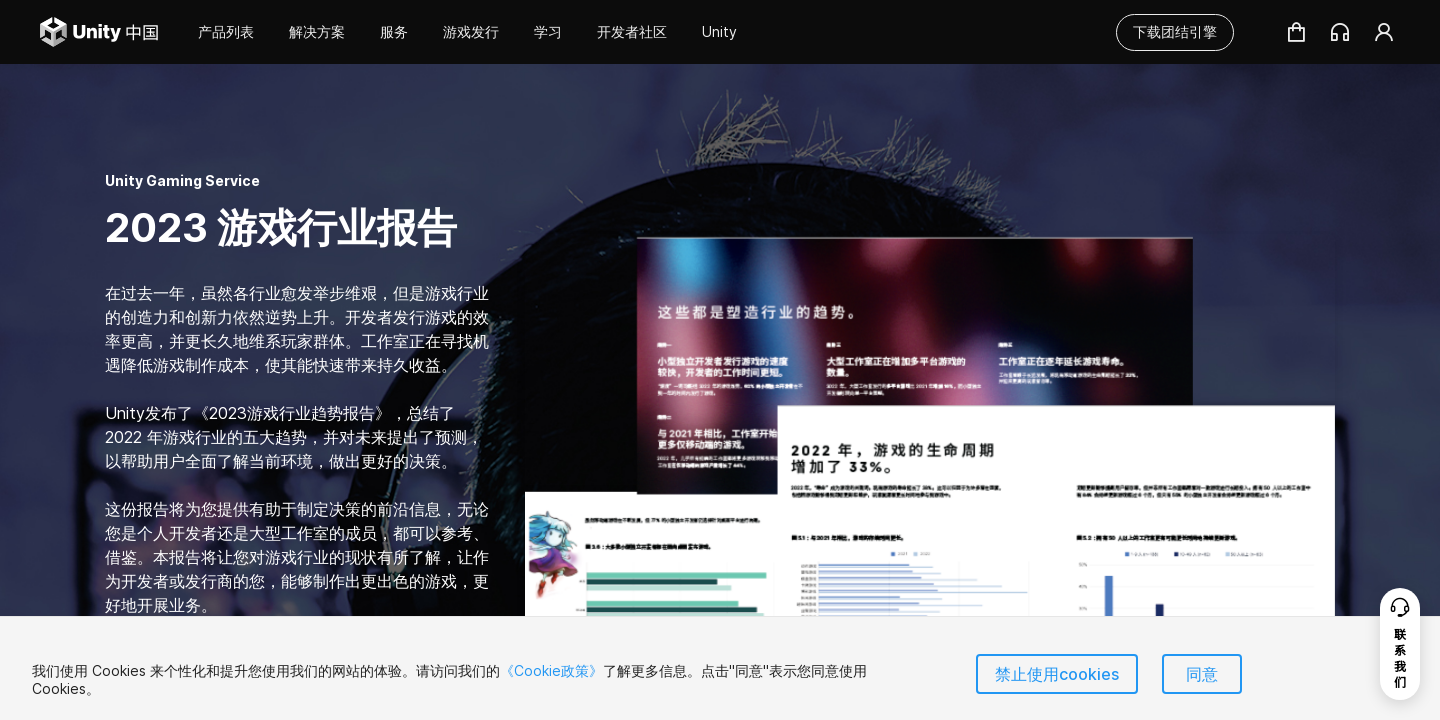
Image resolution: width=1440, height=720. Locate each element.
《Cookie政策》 (551, 670)
